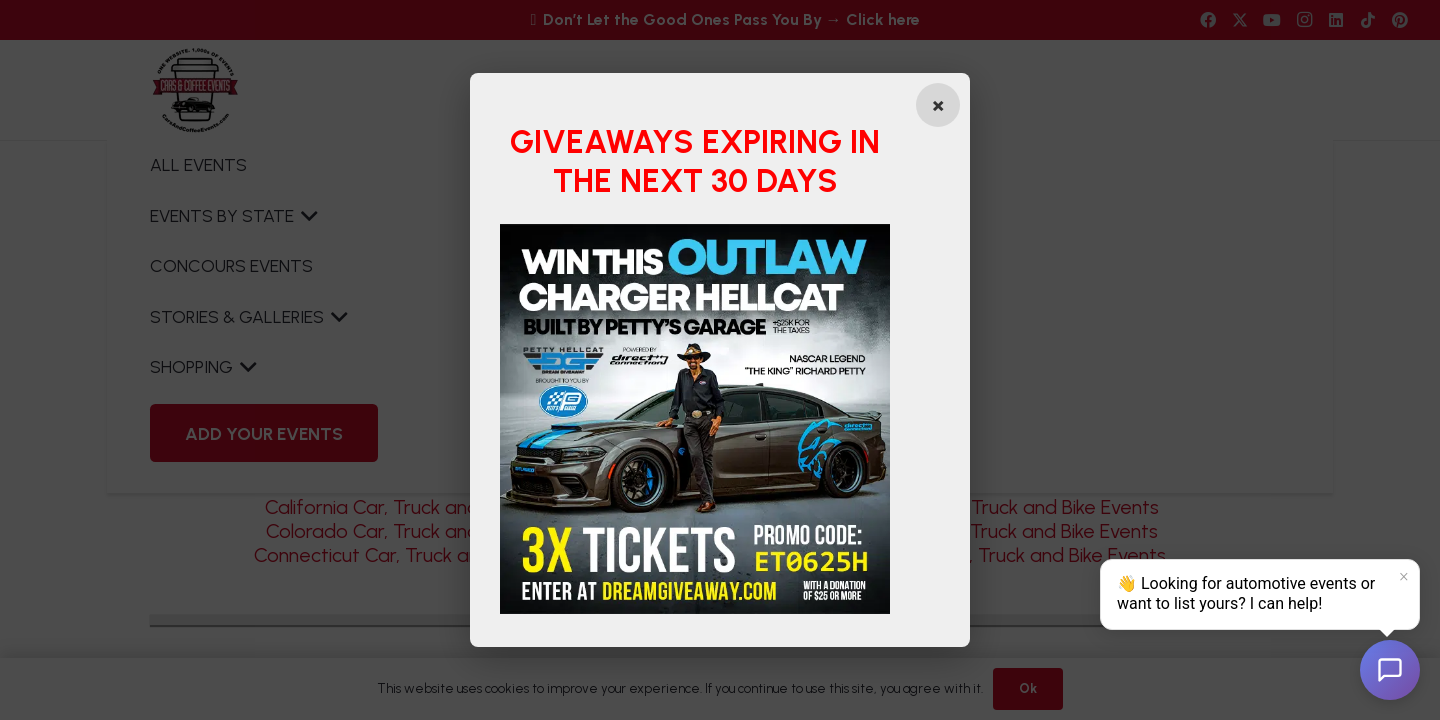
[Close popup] (938, 105)
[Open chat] (1390, 670)
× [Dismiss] (1404, 577)
